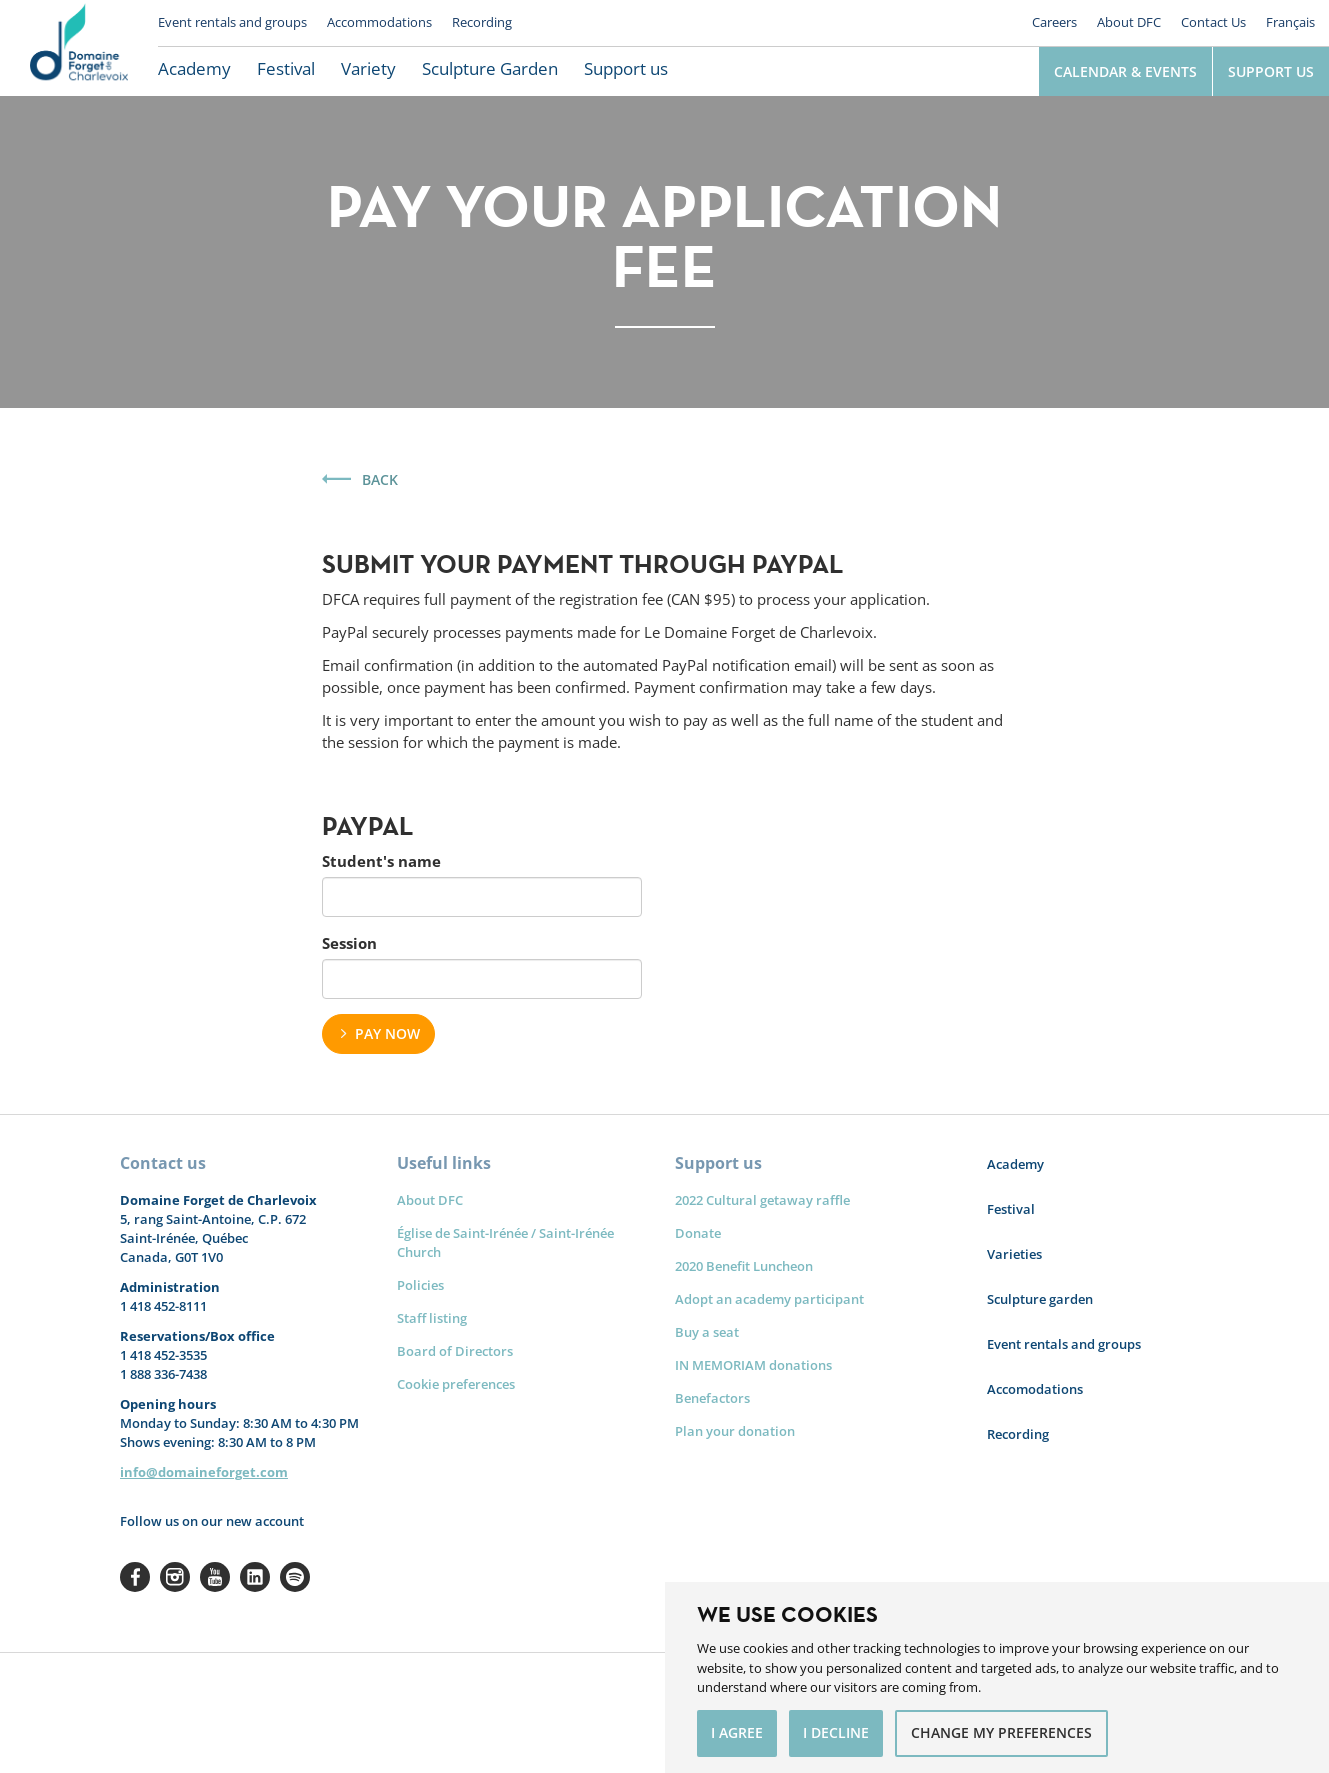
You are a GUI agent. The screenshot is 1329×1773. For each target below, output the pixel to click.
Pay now (387, 1033)
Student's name (381, 861)
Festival (286, 68)
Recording (482, 22)
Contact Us (1213, 22)
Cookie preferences (456, 1384)
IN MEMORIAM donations (753, 1365)
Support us (626, 68)
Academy (194, 68)
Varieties (1014, 1254)
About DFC (1129, 22)
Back (380, 479)
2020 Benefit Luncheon (744, 1266)
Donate (698, 1233)
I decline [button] (836, 1732)
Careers (1054, 22)
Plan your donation (735, 1431)
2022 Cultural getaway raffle (762, 1200)
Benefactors (712, 1398)
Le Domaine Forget (79, 48)
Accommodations (379, 22)
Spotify (295, 1577)
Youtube (215, 1577)
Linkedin (255, 1577)
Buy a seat (707, 1332)
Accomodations (1035, 1389)
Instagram (175, 1577)
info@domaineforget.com (204, 1472)
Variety (368, 68)
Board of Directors (455, 1351)
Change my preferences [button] (1001, 1732)
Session (349, 943)
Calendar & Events (1125, 71)
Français (1290, 22)
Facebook (135, 1577)
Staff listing (432, 1318)
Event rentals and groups (232, 22)
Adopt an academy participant (769, 1299)
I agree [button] (737, 1732)
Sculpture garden (1040, 1299)
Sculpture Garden (490, 68)
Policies (420, 1285)
